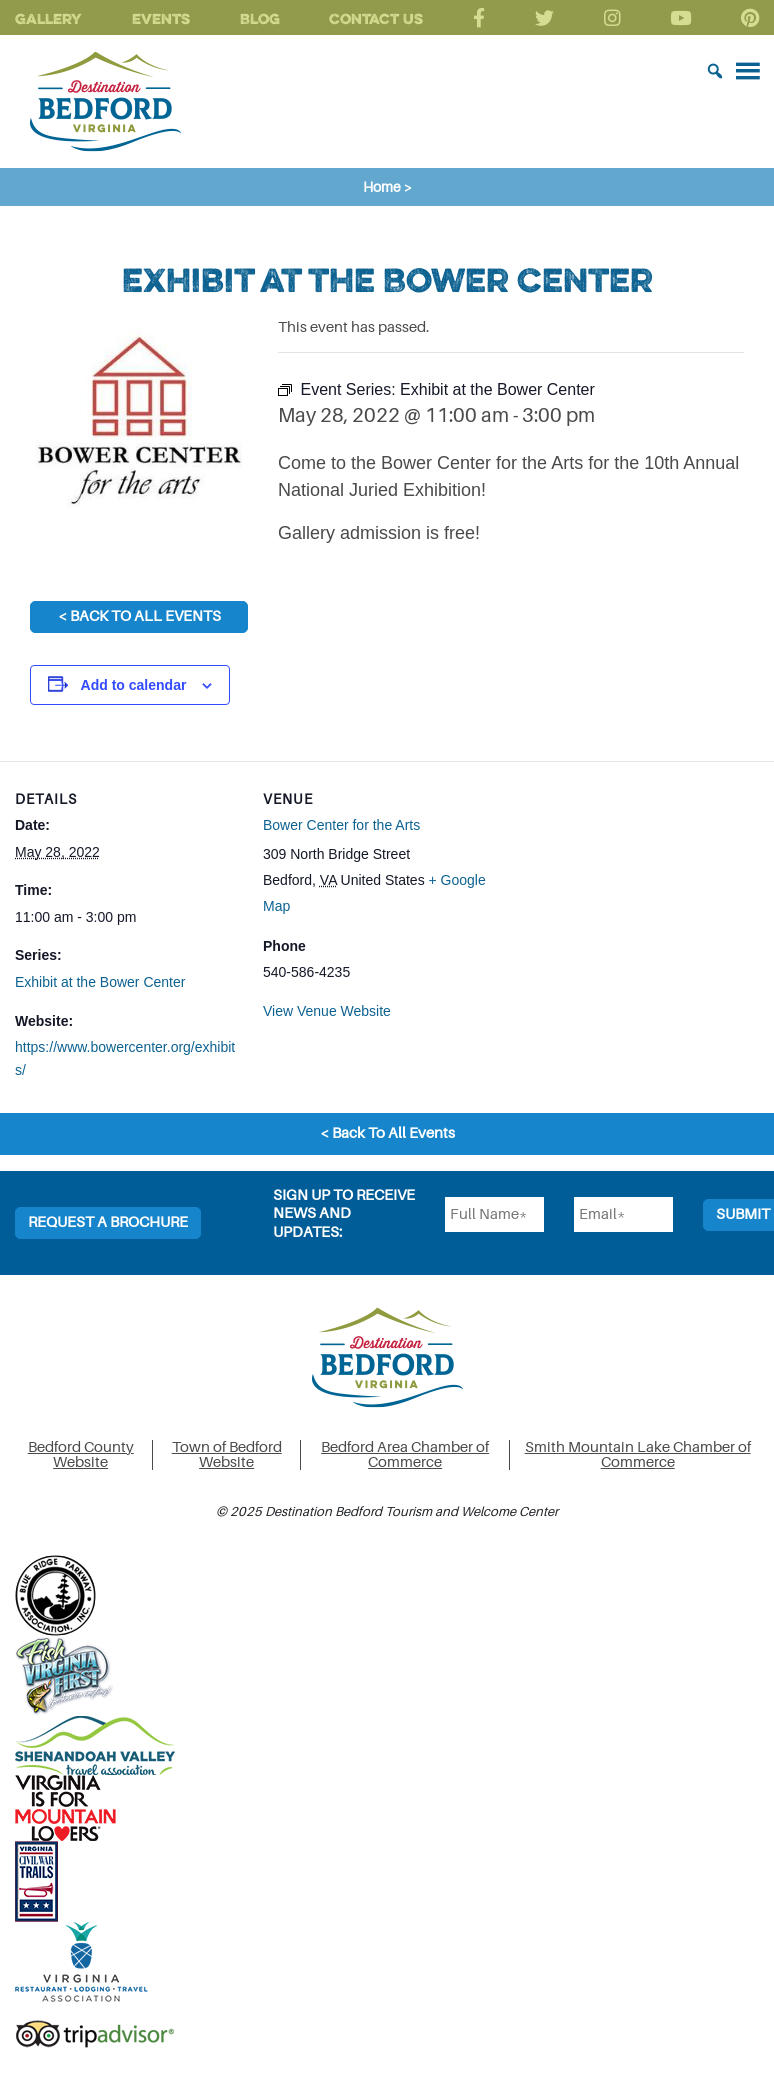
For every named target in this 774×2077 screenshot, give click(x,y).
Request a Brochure (108, 1222)
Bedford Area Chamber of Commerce (405, 1455)
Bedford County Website (81, 1455)
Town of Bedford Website (227, 1455)
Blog (260, 18)
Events (161, 18)
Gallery (48, 18)
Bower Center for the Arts (341, 825)
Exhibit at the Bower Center (100, 982)
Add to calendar (134, 685)
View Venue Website (327, 1011)
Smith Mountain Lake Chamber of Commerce (638, 1455)
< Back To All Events (139, 616)
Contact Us (376, 18)
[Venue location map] (616, 899)
